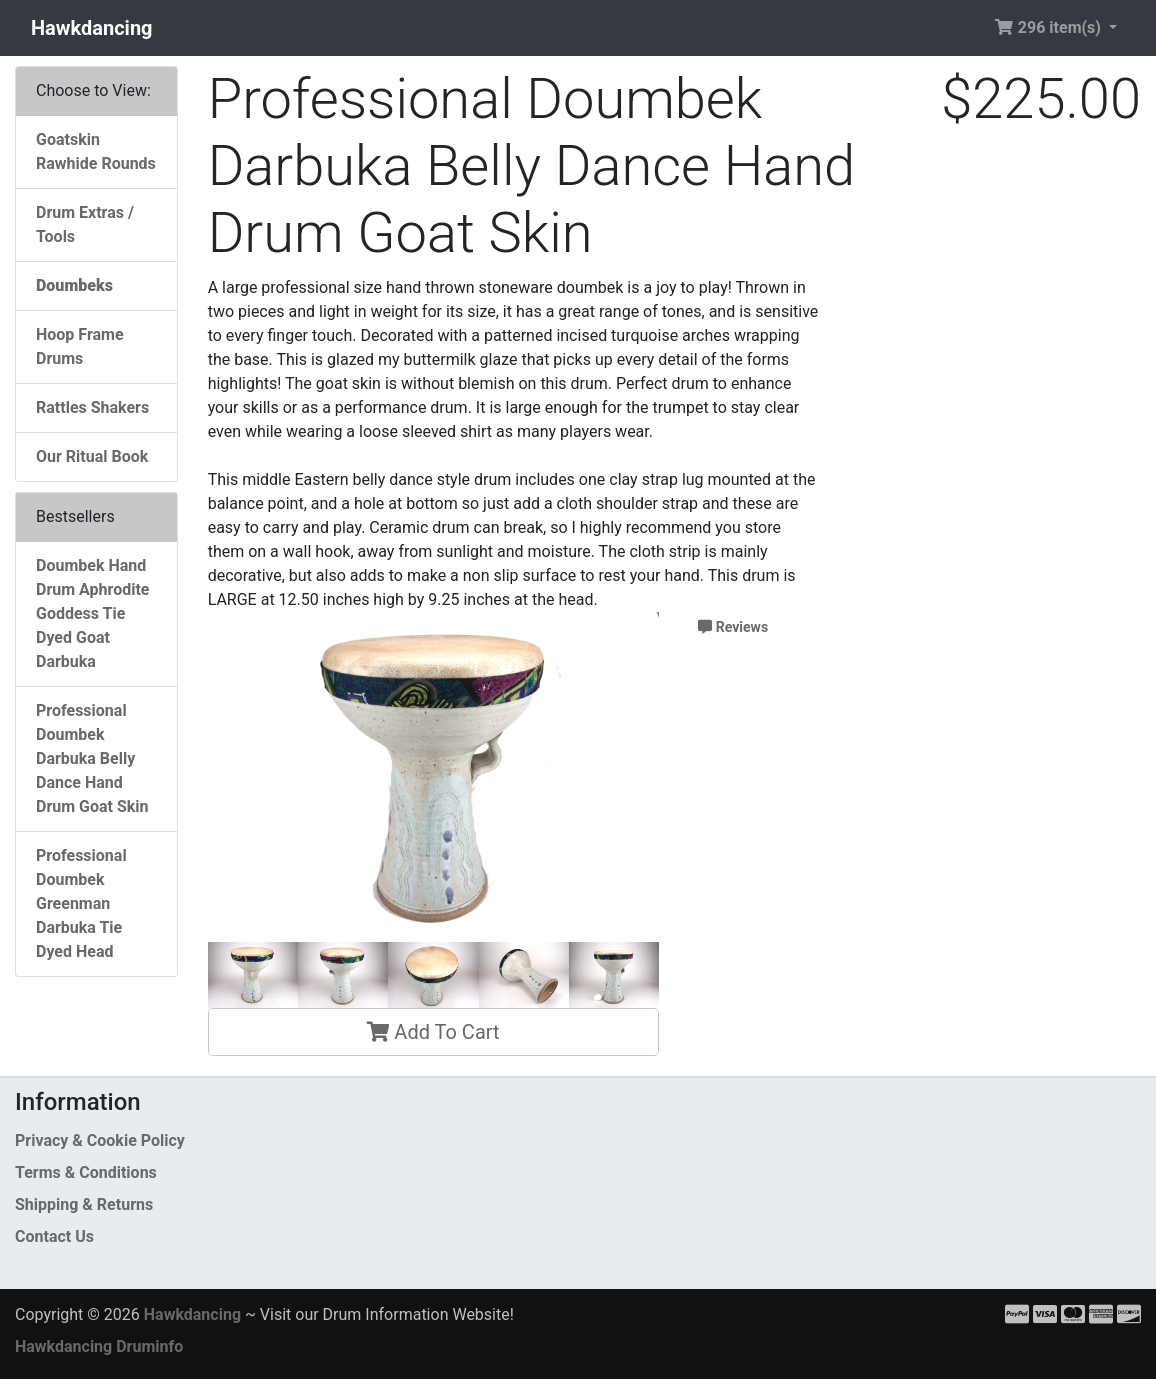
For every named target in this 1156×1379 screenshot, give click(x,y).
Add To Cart (433, 1032)
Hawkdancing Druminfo (99, 1346)
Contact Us (54, 1236)
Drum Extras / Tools (85, 224)
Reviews (733, 627)
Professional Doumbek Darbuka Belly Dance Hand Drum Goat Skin (92, 758)
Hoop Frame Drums (80, 346)
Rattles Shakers (92, 407)
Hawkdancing (92, 28)
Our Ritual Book (92, 456)
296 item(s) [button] (1049, 27)
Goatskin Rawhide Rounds (96, 151)
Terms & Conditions (86, 1172)
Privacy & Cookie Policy (100, 1140)
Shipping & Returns (84, 1204)
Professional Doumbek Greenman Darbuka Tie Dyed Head (81, 903)
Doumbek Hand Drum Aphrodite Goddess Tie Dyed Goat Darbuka (92, 613)
